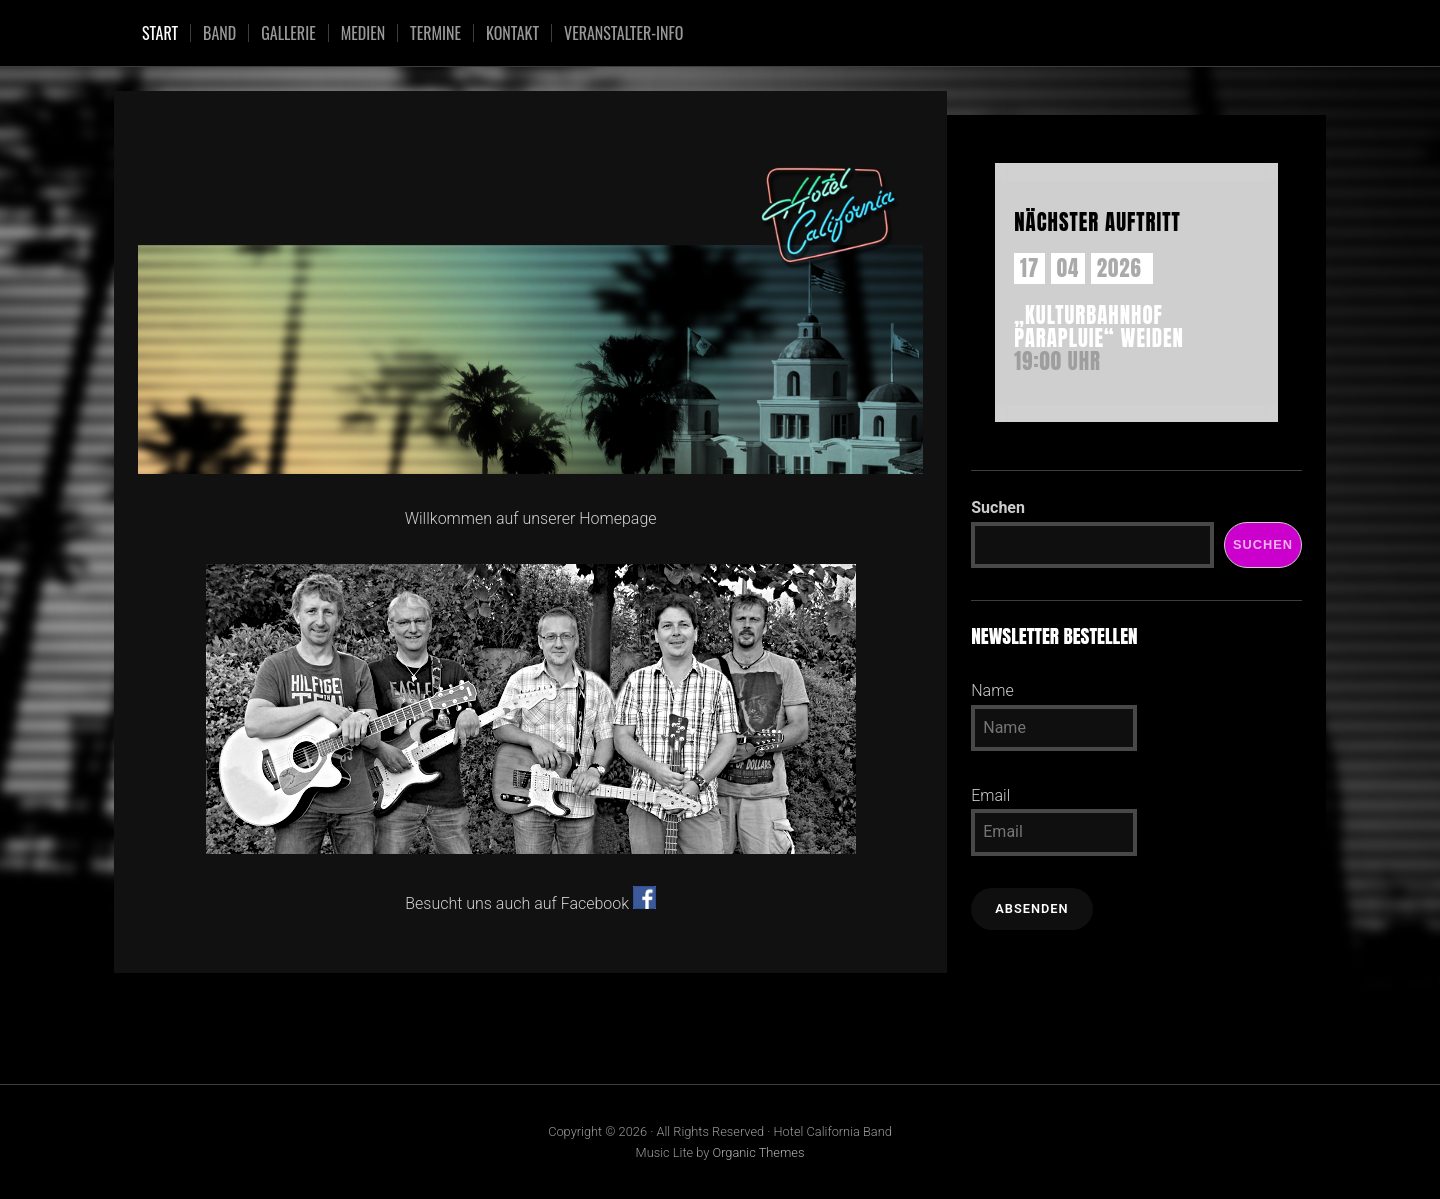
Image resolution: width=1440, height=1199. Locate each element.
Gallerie (288, 33)
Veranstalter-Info (623, 33)
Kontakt (512, 33)
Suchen (998, 507)
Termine (435, 33)
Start (160, 33)
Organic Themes (758, 1152)
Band (219, 33)
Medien (363, 33)
